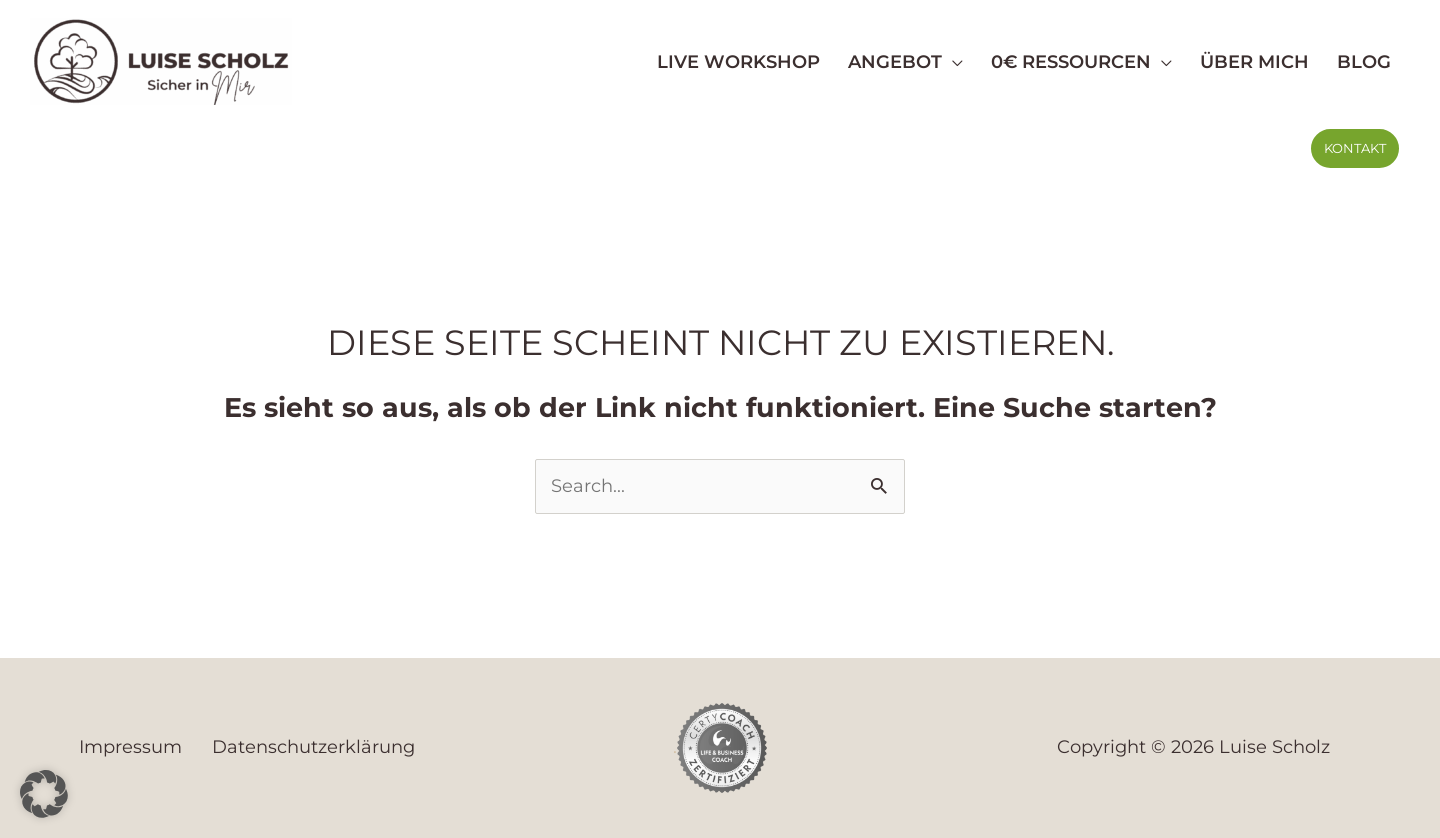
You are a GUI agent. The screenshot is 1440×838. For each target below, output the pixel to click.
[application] (952, 62)
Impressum (130, 747)
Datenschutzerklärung (313, 747)
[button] (1355, 148)
